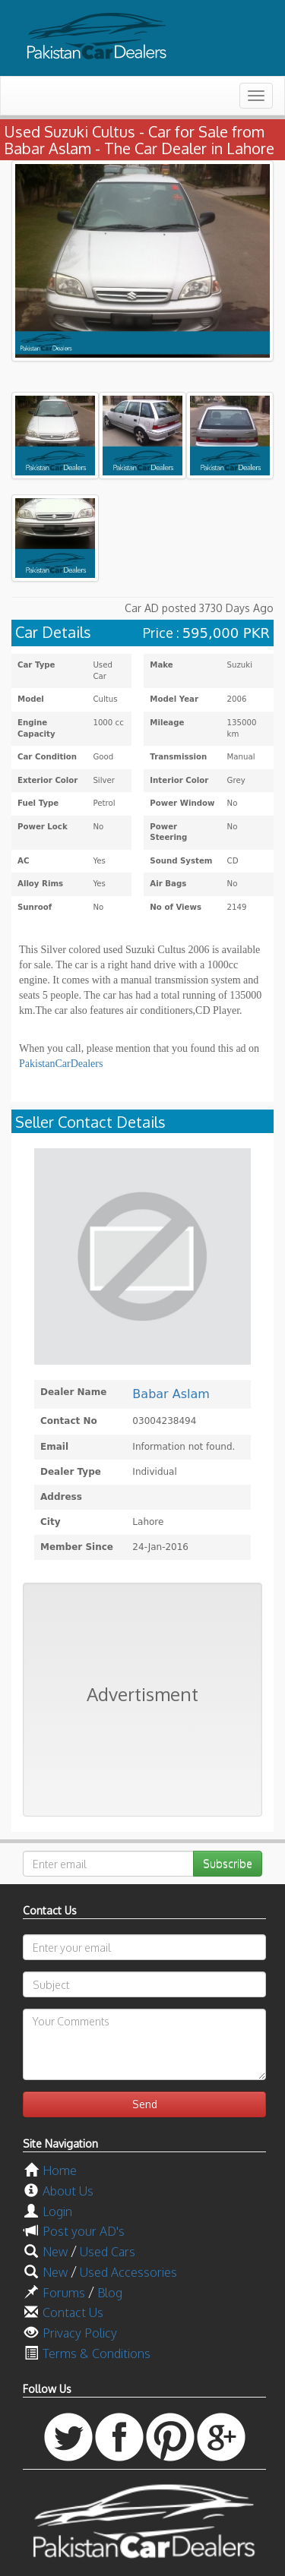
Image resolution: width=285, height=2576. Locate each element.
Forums (64, 2292)
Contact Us (73, 2312)
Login (57, 2211)
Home (60, 2170)
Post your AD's (84, 2231)
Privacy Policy (80, 2333)
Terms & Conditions (96, 2353)
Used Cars (107, 2251)
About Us (68, 2191)
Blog (109, 2292)
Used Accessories (128, 2272)
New (55, 2251)
